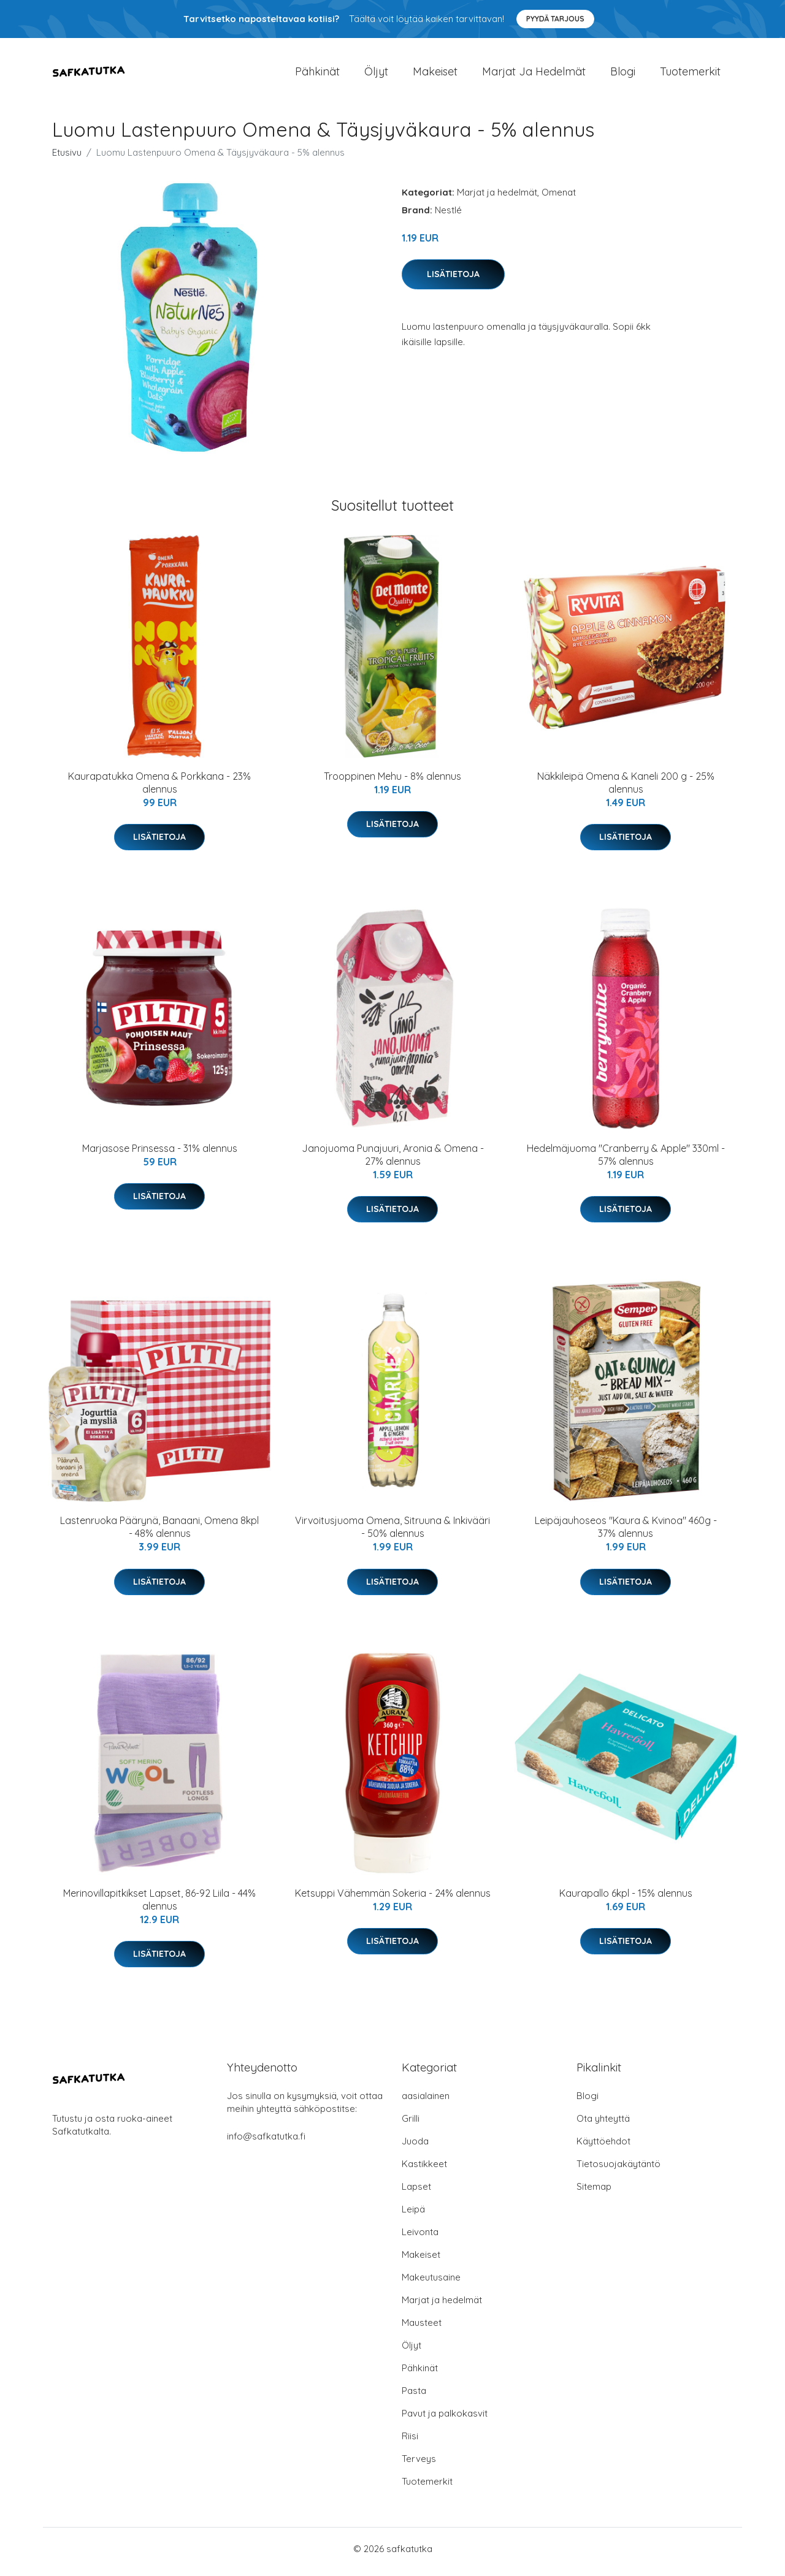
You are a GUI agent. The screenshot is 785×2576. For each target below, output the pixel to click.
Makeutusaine (431, 2283)
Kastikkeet (424, 2170)
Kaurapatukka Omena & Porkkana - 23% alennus (159, 788)
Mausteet (422, 2328)
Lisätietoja (453, 280)
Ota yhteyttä (603, 2124)
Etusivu (67, 158)
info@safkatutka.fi (266, 2142)
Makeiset (435, 74)
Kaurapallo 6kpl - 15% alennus (625, 1899)
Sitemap (593, 2192)
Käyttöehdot (603, 2147)
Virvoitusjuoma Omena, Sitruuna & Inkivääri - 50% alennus (392, 1533)
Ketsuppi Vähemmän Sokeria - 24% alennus (393, 1899)
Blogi (622, 74)
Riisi (410, 2442)
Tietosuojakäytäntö (618, 2170)
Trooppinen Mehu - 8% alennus (392, 782)
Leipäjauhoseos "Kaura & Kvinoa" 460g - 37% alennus (626, 1533)
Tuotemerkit (690, 74)
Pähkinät (317, 74)
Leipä (413, 2215)
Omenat (559, 198)
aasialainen (426, 2102)
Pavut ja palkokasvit (445, 2419)
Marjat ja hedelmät (534, 74)
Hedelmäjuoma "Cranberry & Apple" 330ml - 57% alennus (626, 1160)
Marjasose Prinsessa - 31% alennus (159, 1154)
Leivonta (420, 2238)
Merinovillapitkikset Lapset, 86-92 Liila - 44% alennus (159, 1905)
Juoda (415, 2147)
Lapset (416, 2192)
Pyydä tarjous (555, 18)
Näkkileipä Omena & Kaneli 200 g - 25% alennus (625, 788)
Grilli (410, 2124)
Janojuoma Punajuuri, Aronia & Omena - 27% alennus (393, 1160)
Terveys (419, 2465)
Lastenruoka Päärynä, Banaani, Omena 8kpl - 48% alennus (159, 1533)
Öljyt (376, 74)
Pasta (414, 2397)
